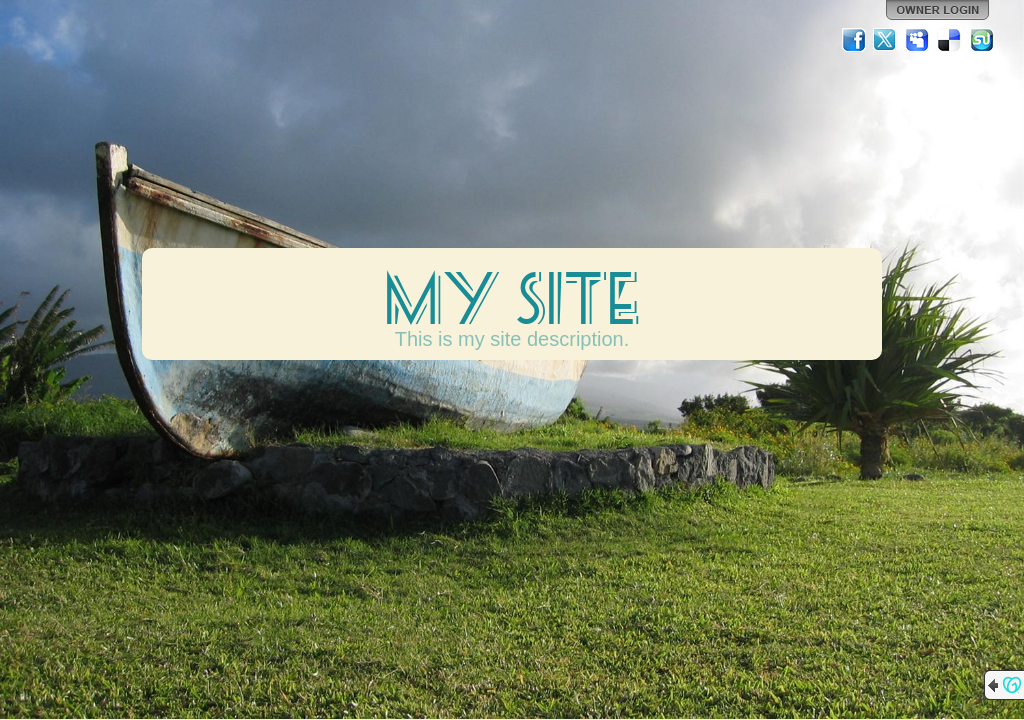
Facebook (854, 40)
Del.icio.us (950, 40)
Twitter (886, 40)
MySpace (918, 40)
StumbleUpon (982, 40)
